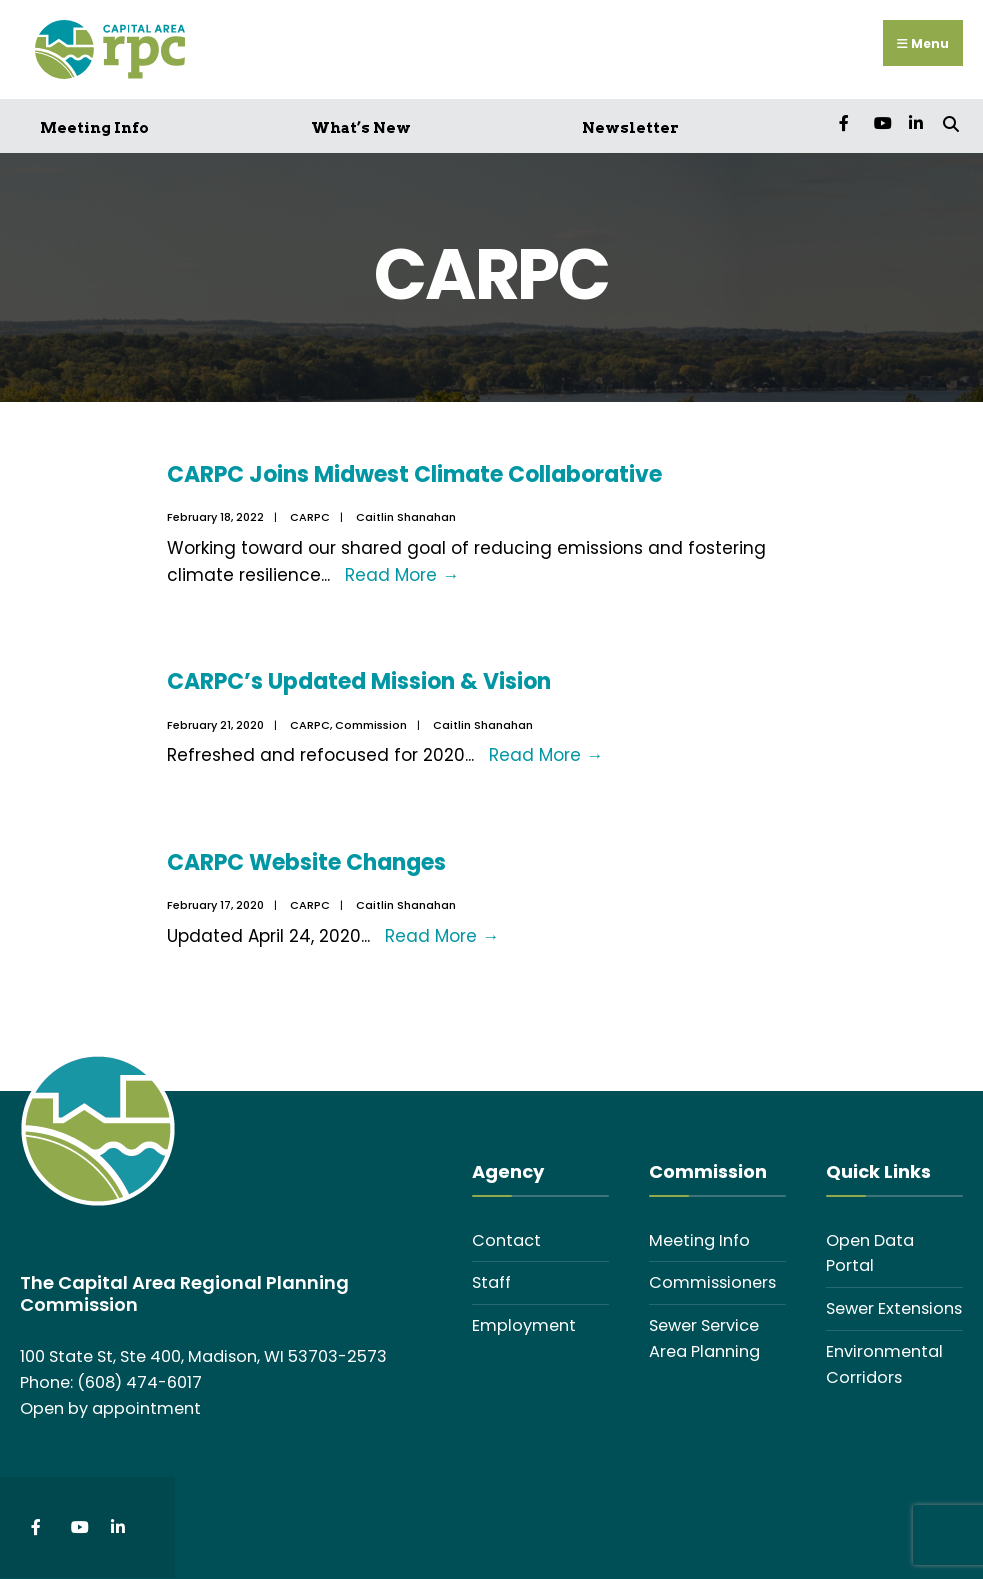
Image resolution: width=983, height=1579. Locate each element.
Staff (491, 1282)
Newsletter (630, 128)
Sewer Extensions (894, 1308)
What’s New (361, 128)
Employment (524, 1325)
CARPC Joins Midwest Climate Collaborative (414, 474)
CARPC (310, 517)
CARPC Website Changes (306, 862)
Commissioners (712, 1282)
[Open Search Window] (950, 122)
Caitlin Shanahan (406, 517)
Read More (402, 575)
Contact (506, 1240)
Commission (371, 725)
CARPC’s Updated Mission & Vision (359, 681)
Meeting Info (94, 128)
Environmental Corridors (884, 1364)
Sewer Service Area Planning (704, 1338)
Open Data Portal (870, 1253)
